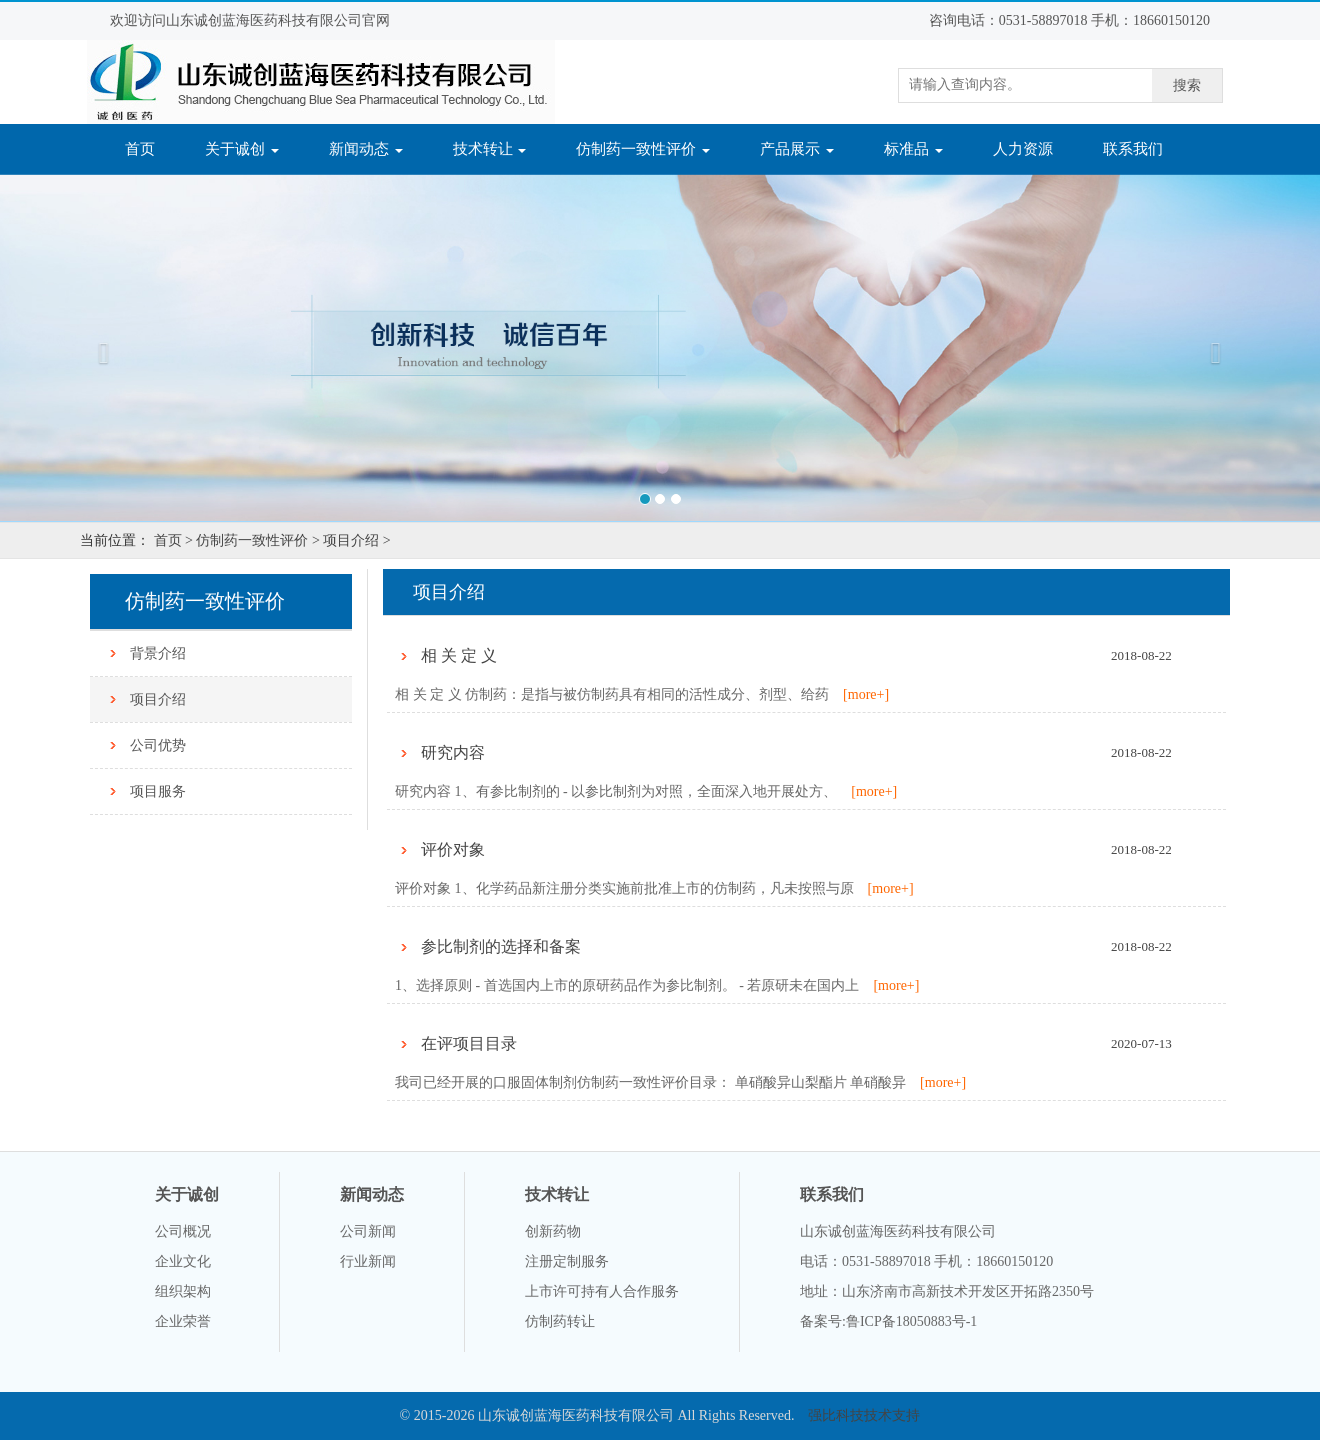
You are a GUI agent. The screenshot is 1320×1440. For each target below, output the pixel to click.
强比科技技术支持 (864, 1415)
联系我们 (1133, 149)
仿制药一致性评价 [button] (643, 149)
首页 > (173, 540)
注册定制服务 (567, 1261)
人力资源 (1023, 149)
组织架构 (183, 1291)
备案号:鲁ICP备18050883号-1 (888, 1321)
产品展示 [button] (797, 149)
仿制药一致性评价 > (257, 540)
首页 (152, 147)
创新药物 (553, 1231)
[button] (99, 347)
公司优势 (158, 745)
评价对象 (453, 849)
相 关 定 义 (459, 655)
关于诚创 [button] (242, 149)
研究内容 (453, 752)
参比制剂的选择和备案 (501, 946)
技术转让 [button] (490, 149)
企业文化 (183, 1261)
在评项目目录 (469, 1043)
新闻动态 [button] (366, 149)
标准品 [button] (913, 149)
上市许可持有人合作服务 (602, 1291)
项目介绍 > (356, 540)
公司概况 (183, 1231)
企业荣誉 (183, 1321)
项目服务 (158, 791)
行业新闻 (368, 1261)
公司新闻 (368, 1231)
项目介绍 (158, 699)
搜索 (1187, 85)
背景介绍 (158, 653)
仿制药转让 (560, 1321)
